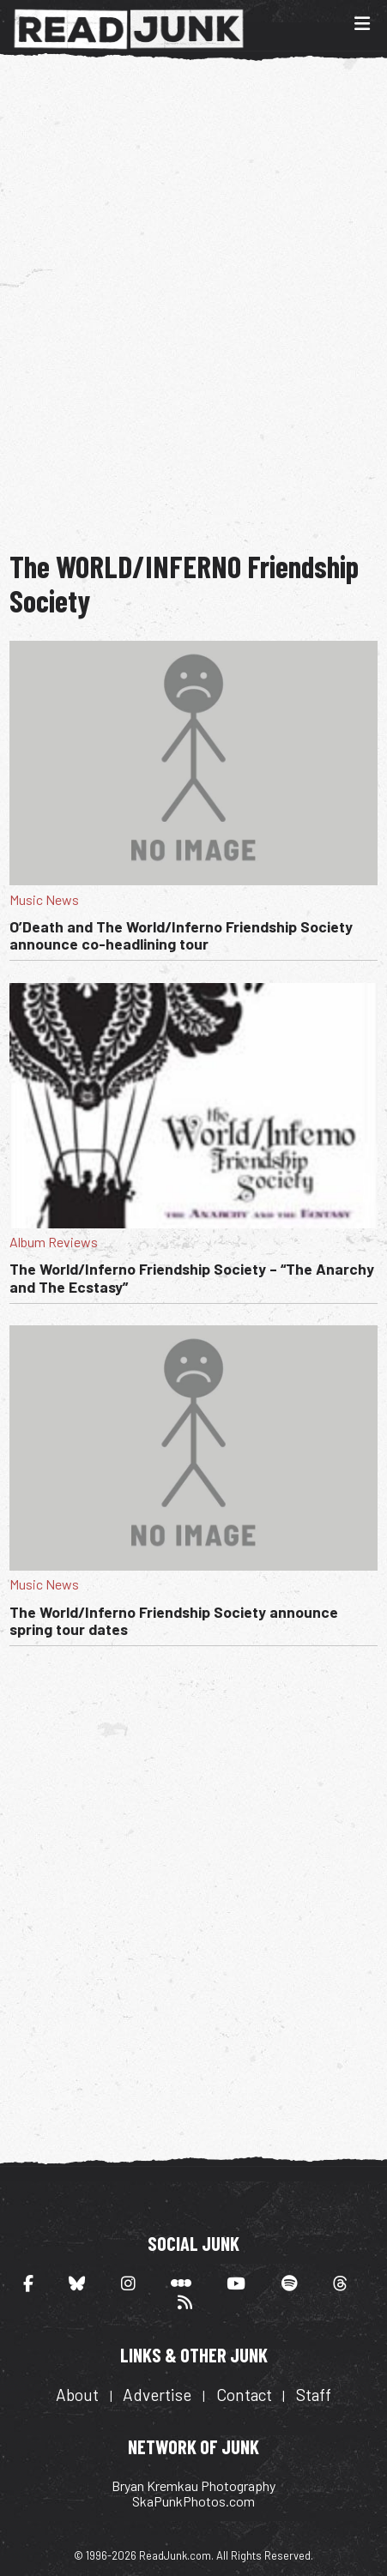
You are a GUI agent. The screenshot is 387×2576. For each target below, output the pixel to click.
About (77, 2394)
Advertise (157, 2394)
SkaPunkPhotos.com (193, 2501)
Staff (313, 2394)
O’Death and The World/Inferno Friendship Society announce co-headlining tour (181, 935)
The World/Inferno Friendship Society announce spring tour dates (173, 1620)
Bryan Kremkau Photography (193, 2485)
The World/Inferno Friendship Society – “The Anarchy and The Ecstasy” (191, 1277)
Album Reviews (53, 1242)
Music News (44, 899)
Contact (244, 2394)
